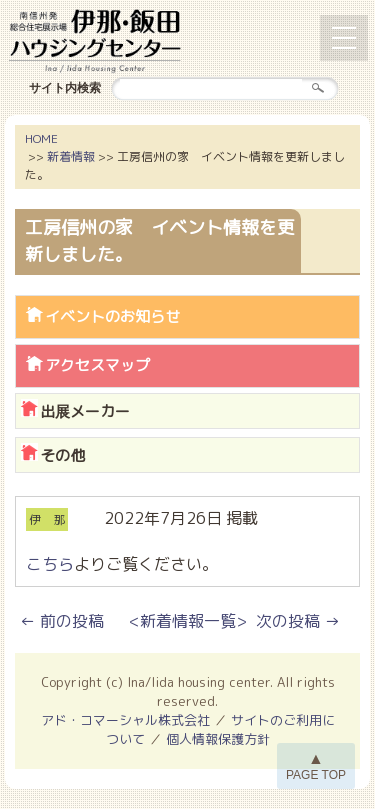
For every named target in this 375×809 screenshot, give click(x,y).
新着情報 (71, 156)
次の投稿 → (298, 621)
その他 (62, 455)
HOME (41, 138)
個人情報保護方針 (218, 739)
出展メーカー (85, 411)
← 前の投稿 (62, 621)
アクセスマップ (97, 365)
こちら (50, 564)
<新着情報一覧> (188, 621)
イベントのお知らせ (112, 316)
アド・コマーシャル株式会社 (125, 720)
